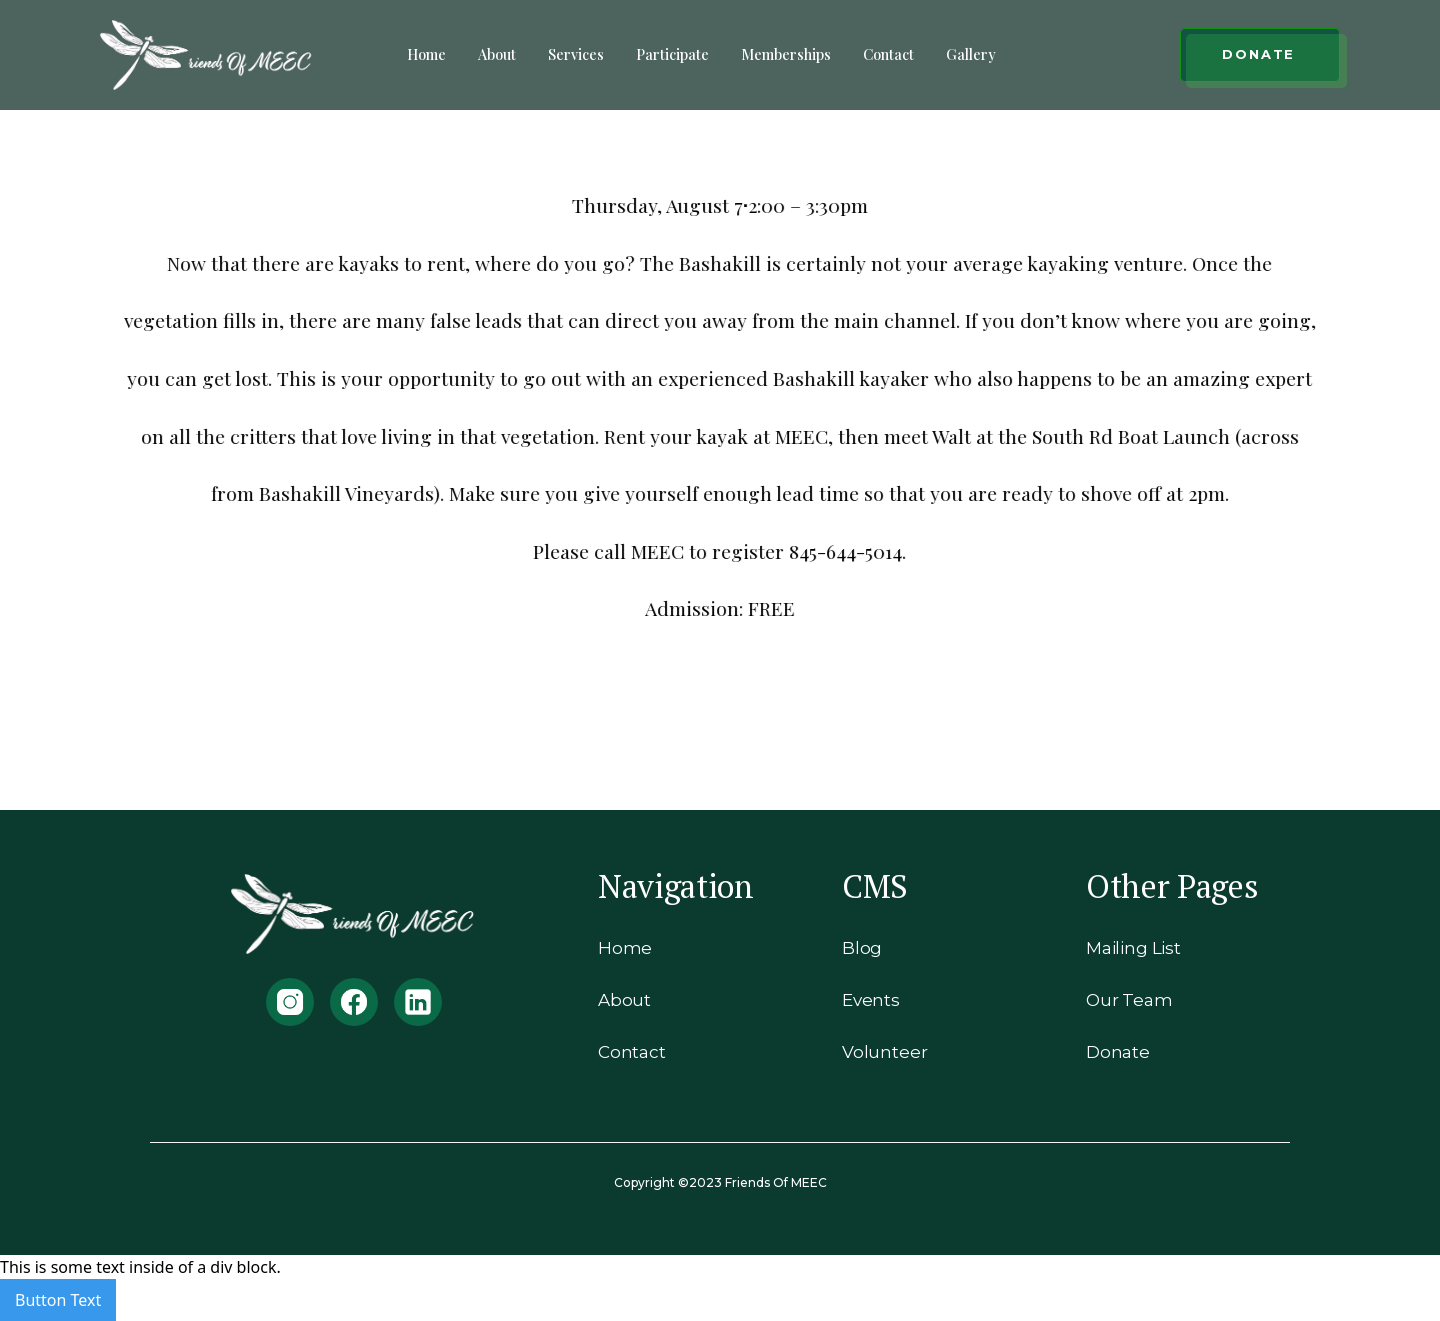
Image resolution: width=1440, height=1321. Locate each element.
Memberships (786, 54)
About (497, 54)
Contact (888, 54)
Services (576, 54)
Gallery (971, 54)
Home (426, 54)
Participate (672, 54)
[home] (207, 55)
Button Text (58, 1300)
